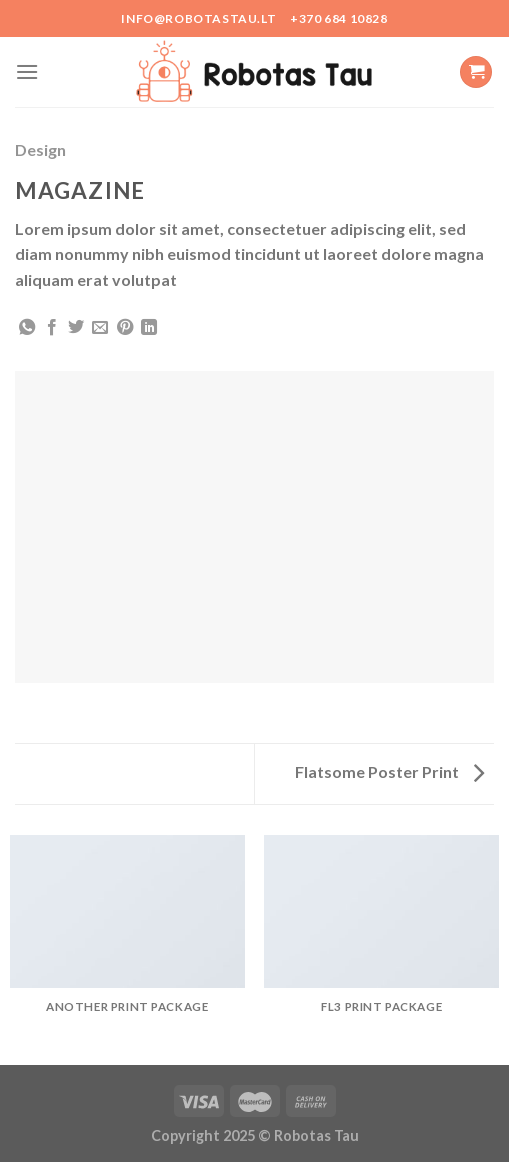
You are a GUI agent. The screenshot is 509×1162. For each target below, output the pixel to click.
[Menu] (27, 71)
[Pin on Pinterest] (125, 328)
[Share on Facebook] (52, 328)
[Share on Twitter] (76, 328)
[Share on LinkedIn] (149, 328)
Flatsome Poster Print (389, 771)
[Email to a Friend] (100, 328)
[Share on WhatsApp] (27, 328)
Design (40, 149)
